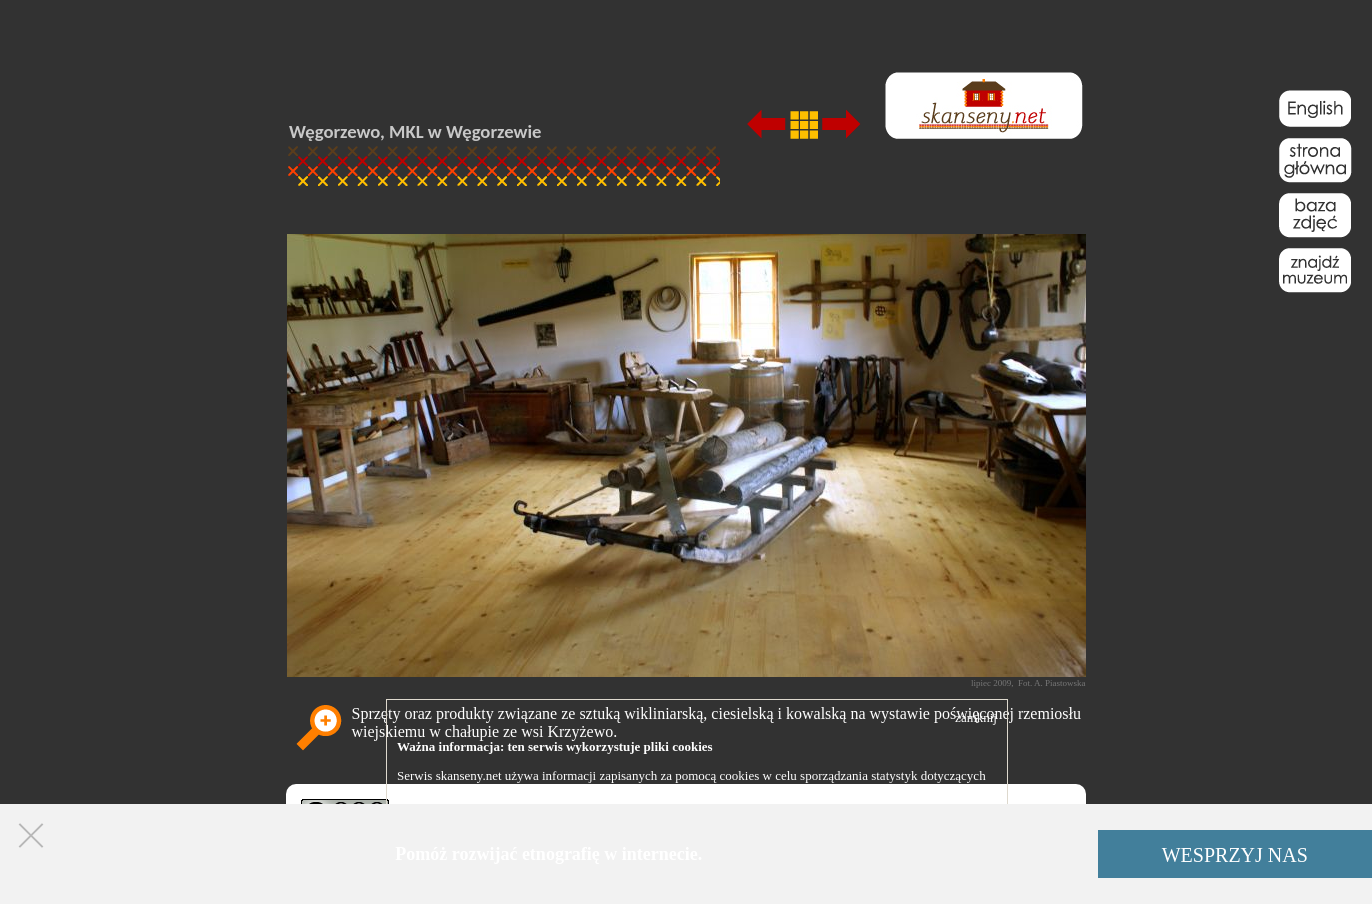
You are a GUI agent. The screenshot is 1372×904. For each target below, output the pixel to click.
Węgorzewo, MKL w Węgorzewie (415, 131)
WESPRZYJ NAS (1235, 855)
